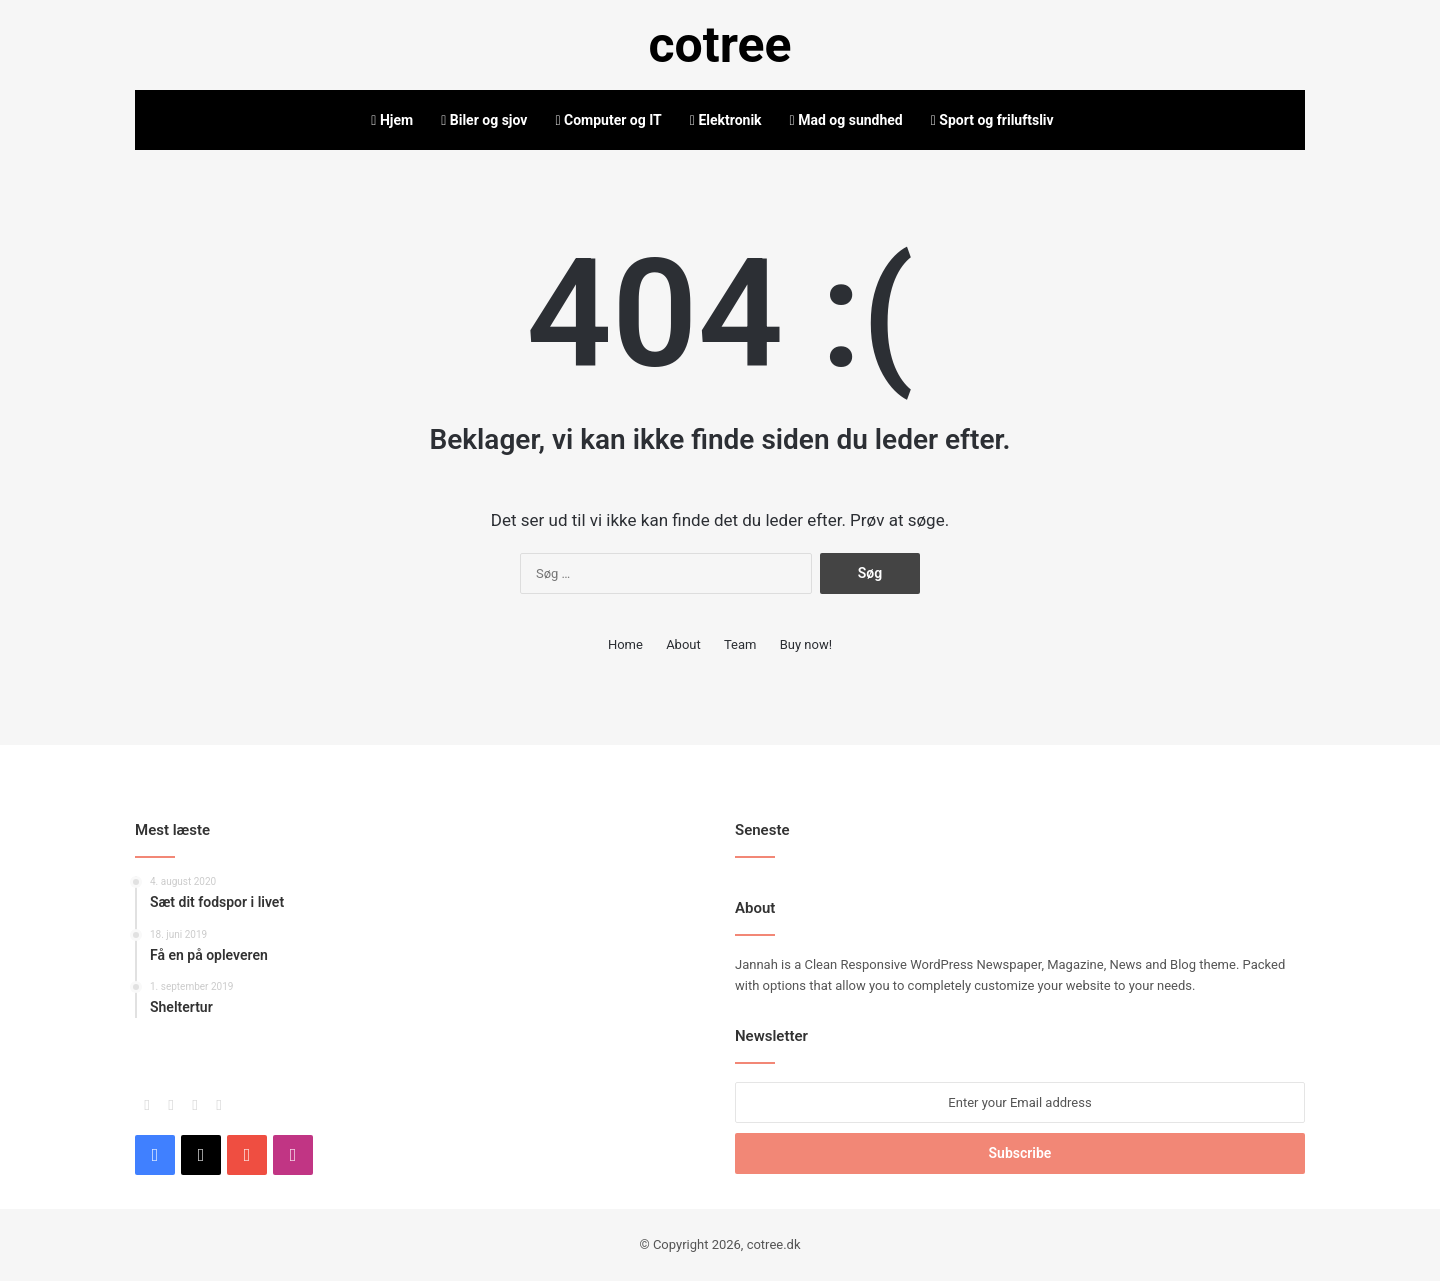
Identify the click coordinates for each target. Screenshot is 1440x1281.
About (683, 644)
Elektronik (726, 120)
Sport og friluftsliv (992, 120)
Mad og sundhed (846, 120)
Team (740, 644)
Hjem (392, 120)
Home (625, 644)
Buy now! (806, 644)
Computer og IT (608, 120)
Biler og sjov (484, 120)
